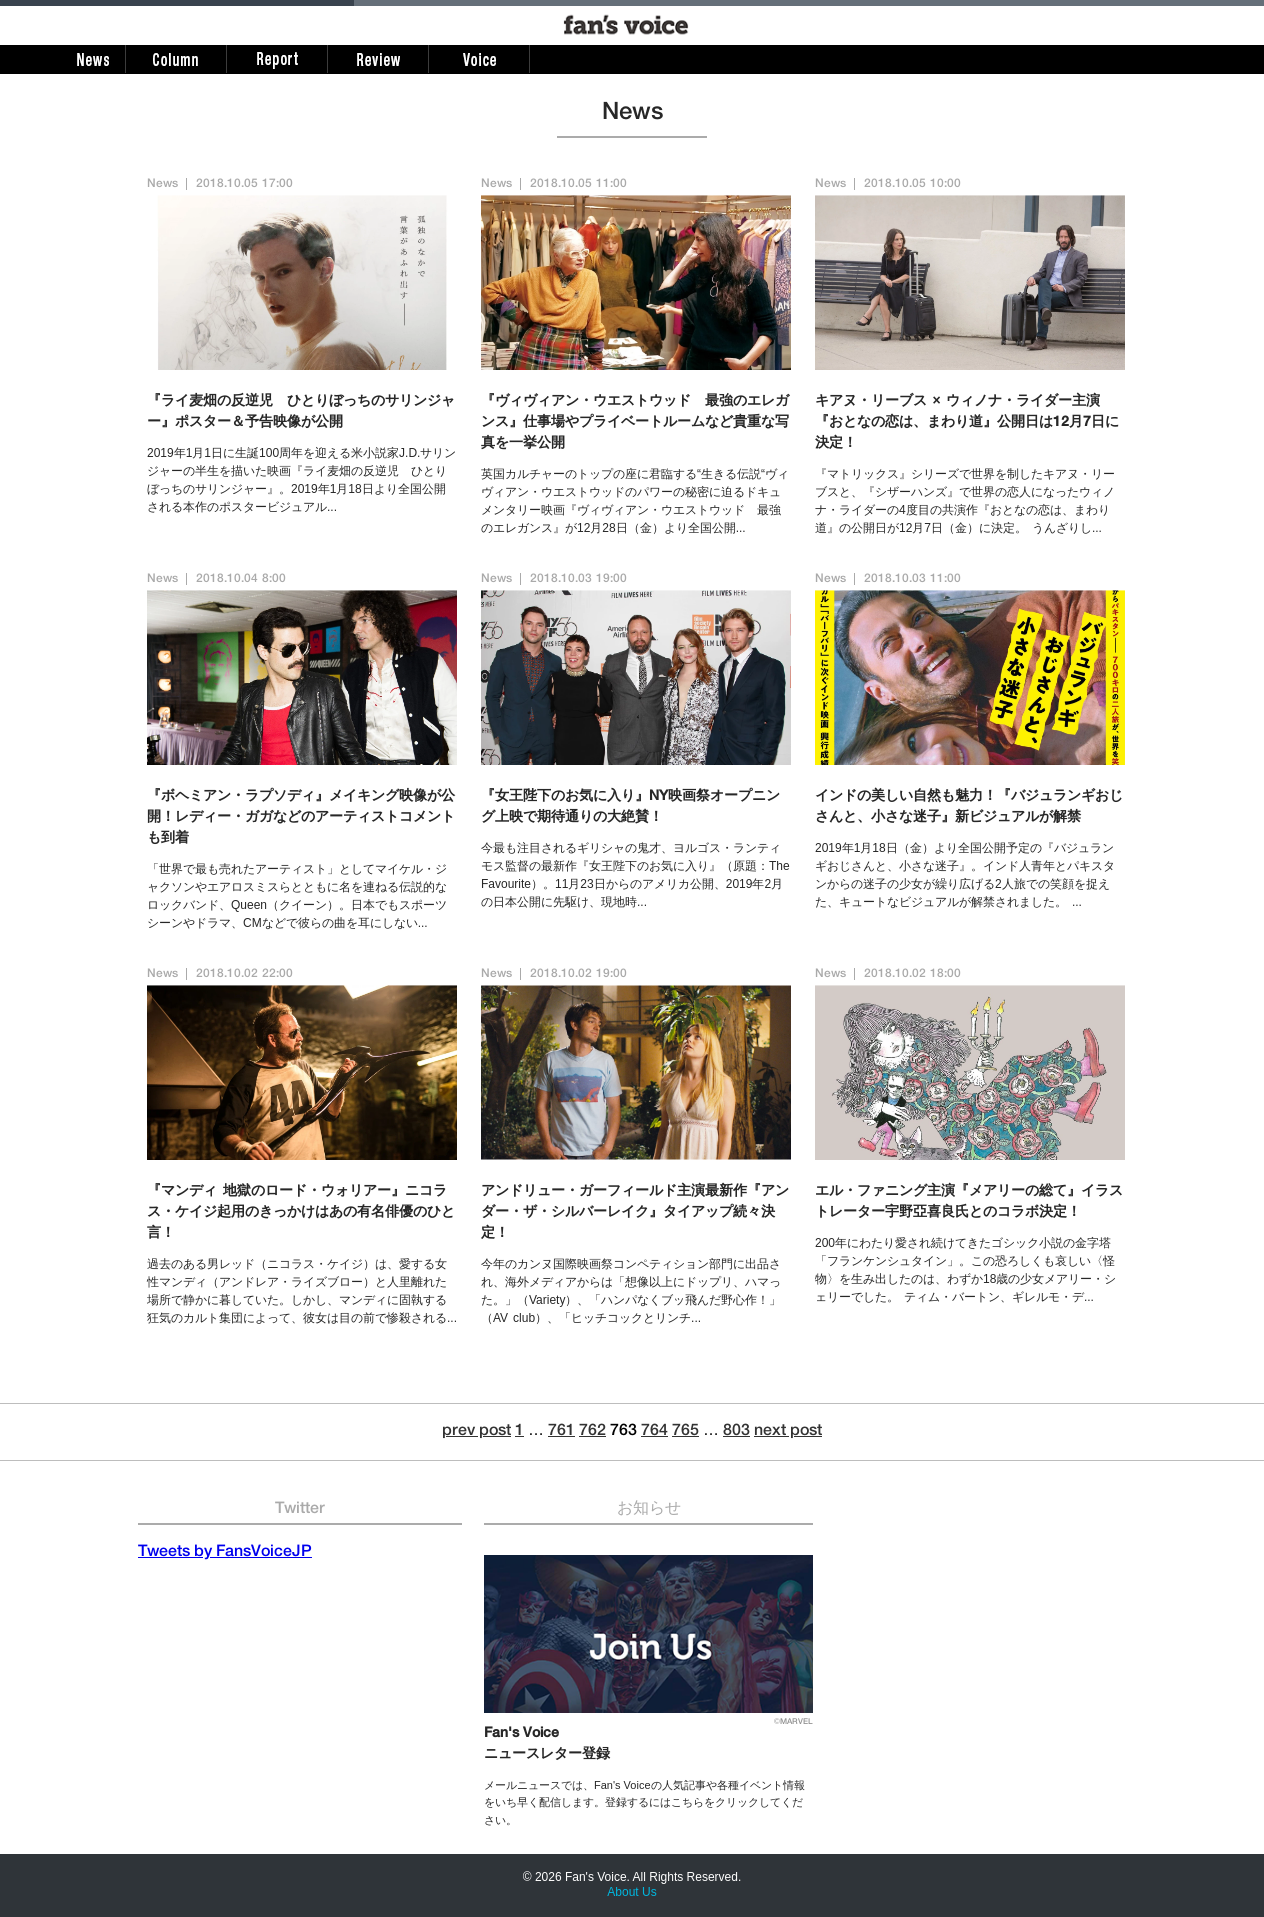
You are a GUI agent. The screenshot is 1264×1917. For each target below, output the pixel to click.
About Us (631, 1892)
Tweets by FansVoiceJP (225, 1553)
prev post (476, 1432)
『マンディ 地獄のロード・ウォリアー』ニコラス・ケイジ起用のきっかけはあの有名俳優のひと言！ (301, 1213)
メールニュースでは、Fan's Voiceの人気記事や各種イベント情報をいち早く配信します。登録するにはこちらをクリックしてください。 (644, 1802)
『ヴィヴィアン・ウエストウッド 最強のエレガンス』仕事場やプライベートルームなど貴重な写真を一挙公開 (635, 423)
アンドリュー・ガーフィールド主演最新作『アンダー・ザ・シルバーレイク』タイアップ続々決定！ (635, 1213)
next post (788, 1432)
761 (561, 1432)
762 (592, 1432)
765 (685, 1432)
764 (654, 1432)
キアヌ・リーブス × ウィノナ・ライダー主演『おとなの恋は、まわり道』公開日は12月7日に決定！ (967, 423)
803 (736, 1432)
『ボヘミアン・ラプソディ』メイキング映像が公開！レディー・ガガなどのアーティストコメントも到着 (301, 818)
